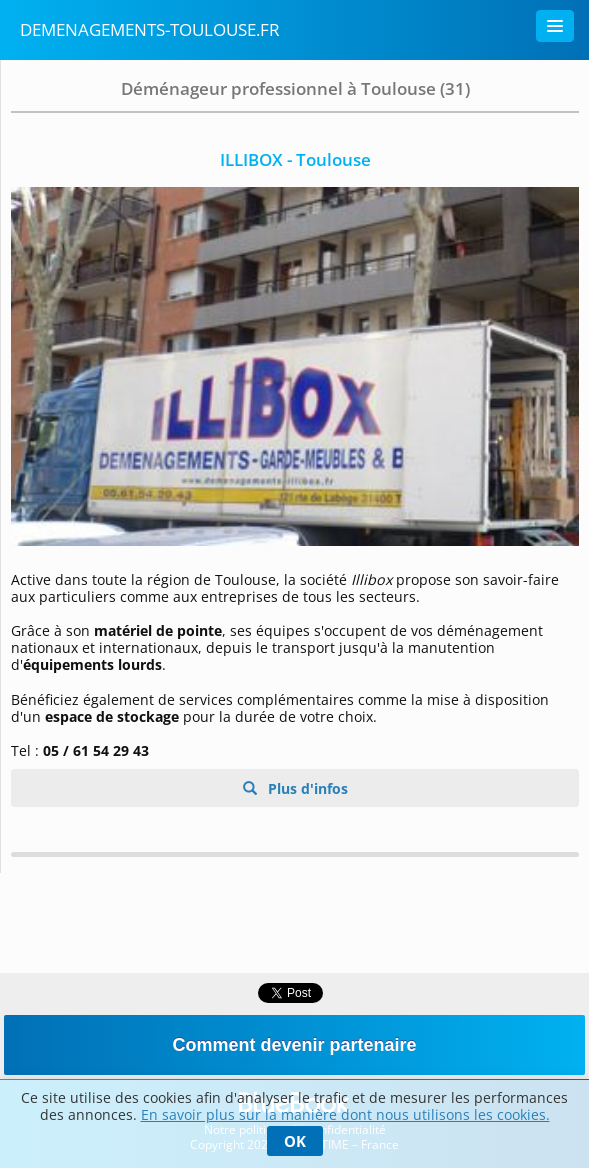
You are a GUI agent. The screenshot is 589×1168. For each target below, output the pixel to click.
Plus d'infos (306, 788)
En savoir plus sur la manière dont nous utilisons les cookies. (345, 1114)
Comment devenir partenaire (294, 1045)
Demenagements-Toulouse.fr (150, 29)
